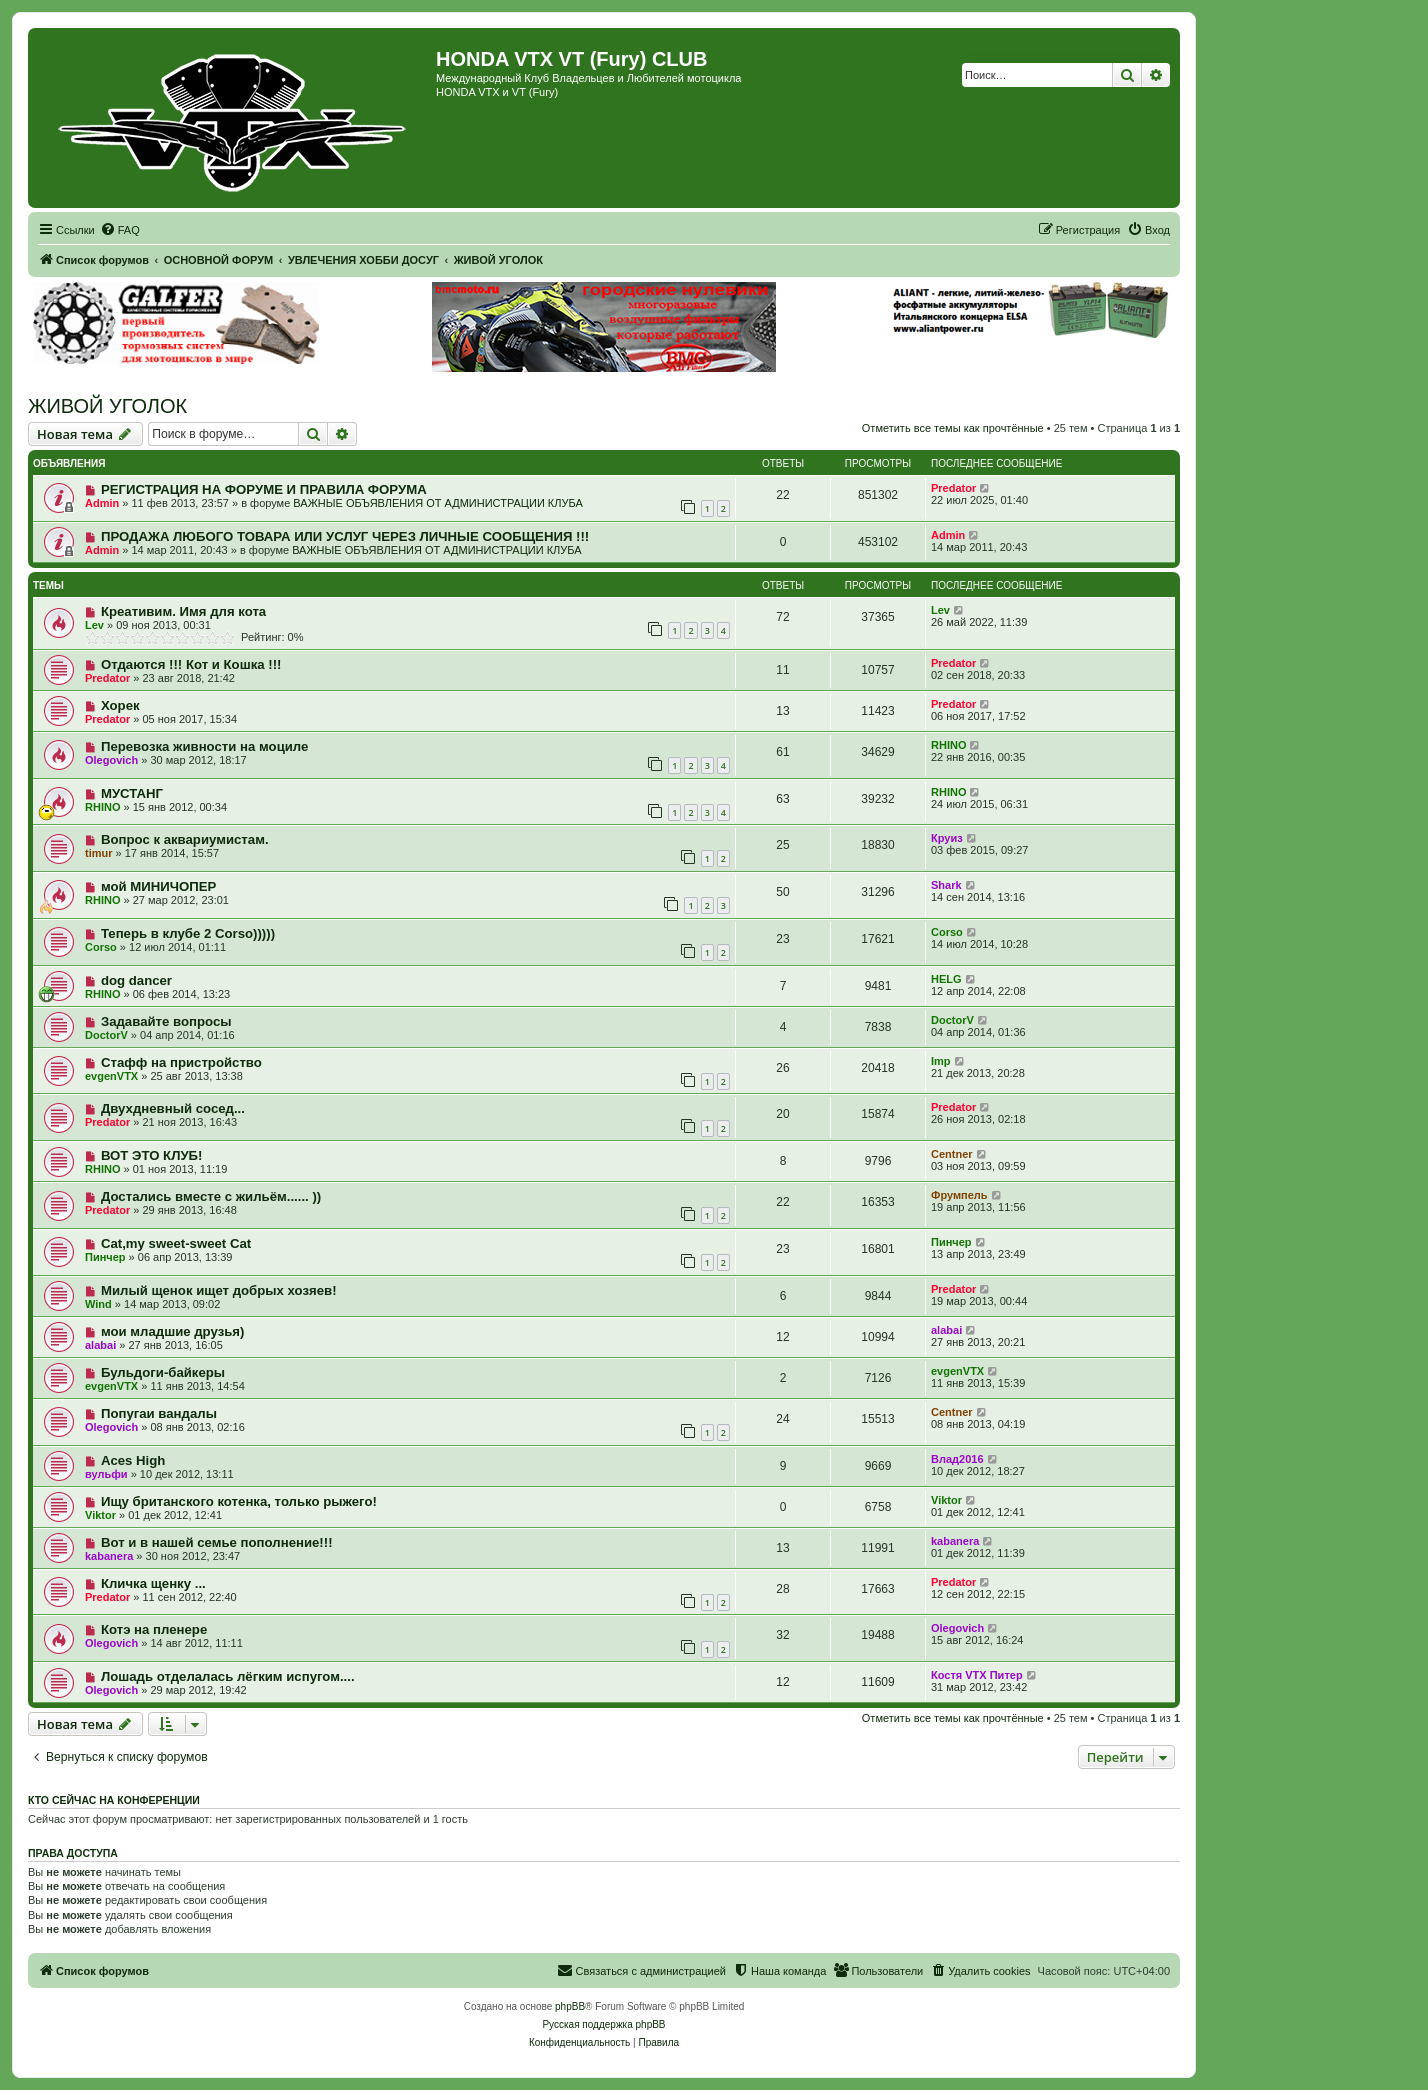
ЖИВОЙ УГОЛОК (107, 406)
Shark (946, 885)
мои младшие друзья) (173, 1331)
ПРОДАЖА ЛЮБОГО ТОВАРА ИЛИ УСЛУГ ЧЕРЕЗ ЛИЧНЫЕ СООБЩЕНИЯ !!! (345, 536)
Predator (953, 488)
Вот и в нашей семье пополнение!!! (217, 1542)
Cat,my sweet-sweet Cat (176, 1243)
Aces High (133, 1460)
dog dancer (136, 980)
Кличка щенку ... (153, 1583)
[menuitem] (120, 230)
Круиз (947, 838)
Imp (941, 1061)
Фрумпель (959, 1195)
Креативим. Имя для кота (183, 611)
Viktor (100, 1515)
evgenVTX (111, 1076)
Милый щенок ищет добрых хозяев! (219, 1290)
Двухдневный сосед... (173, 1108)
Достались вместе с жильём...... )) (211, 1196)
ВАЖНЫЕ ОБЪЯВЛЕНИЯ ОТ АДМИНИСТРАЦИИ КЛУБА (437, 503)
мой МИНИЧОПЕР (158, 886)
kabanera (109, 1556)
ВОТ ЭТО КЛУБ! (152, 1155)
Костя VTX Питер (977, 1675)
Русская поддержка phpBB (603, 2024)
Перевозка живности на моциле (205, 746)
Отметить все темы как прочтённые (953, 428)
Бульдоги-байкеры (163, 1372)
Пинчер (105, 1257)
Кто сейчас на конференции (114, 1800)
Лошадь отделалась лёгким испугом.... (228, 1676)
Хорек (120, 705)
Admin (102, 503)
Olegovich (111, 760)
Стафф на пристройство (181, 1062)
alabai (100, 1345)
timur (99, 853)
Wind (98, 1304)
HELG (946, 979)
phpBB (570, 2006)
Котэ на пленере (154, 1629)
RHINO (948, 745)
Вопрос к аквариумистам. (185, 839)
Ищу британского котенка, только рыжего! (239, 1501)
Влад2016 (957, 1459)
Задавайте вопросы (166, 1021)
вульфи (106, 1474)
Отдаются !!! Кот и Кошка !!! (191, 664)
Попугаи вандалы (159, 1413)
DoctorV (106, 1035)
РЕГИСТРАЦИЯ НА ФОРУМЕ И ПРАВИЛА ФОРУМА (264, 489)
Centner (952, 1154)
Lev (94, 625)
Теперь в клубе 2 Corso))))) (188, 933)
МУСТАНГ (132, 793)
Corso (101, 947)
